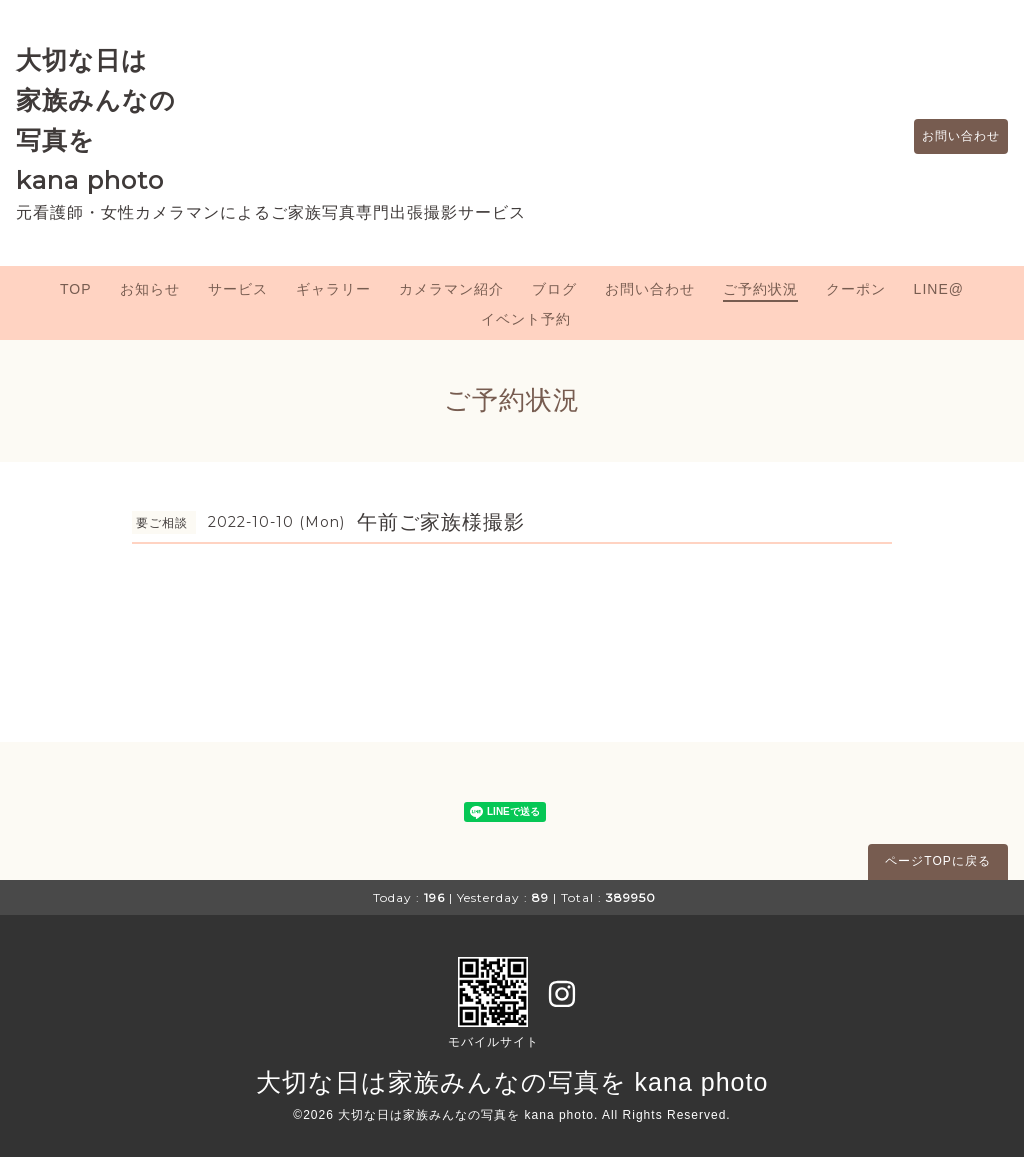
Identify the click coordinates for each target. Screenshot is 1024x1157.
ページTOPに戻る (937, 861)
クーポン (856, 289)
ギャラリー (333, 289)
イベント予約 (526, 319)
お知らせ (150, 289)
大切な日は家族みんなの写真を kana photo (512, 1082)
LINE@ (939, 289)
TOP (76, 289)
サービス (238, 289)
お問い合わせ (951, 137)
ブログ (554, 289)
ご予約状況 (760, 289)
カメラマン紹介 (451, 289)
